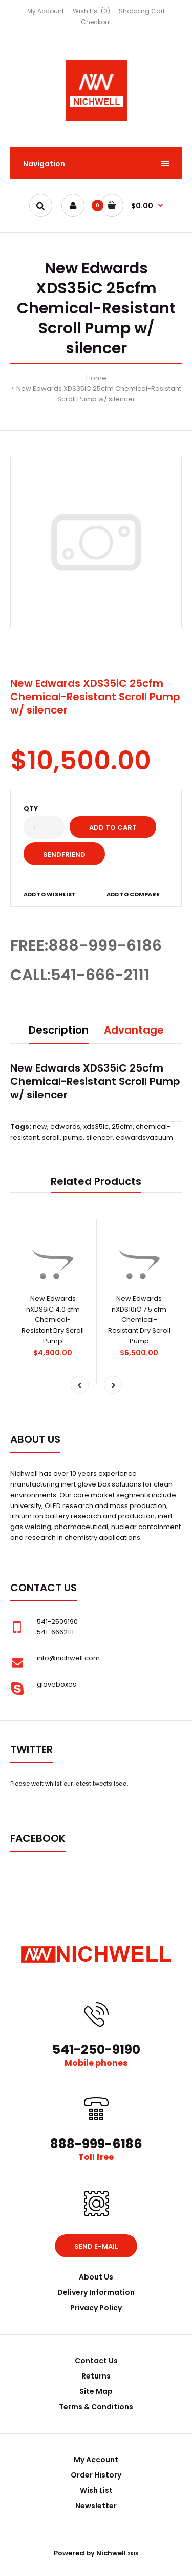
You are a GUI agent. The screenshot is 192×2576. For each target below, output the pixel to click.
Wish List (96, 2490)
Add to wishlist (50, 894)
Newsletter (96, 2506)
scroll (51, 1137)
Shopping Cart (142, 11)
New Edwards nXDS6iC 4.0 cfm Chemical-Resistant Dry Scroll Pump (53, 1320)
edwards (65, 1127)
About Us (96, 2277)
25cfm (122, 1127)
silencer (99, 1137)
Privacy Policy (96, 2308)
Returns (96, 2376)
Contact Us (96, 2360)
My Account (45, 11)
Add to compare (132, 894)
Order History (96, 2475)
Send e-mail (96, 2246)
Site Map (96, 2391)
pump (73, 1137)
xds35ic (96, 1127)
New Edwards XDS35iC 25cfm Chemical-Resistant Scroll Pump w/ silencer (98, 394)
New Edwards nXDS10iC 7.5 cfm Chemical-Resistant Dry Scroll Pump (139, 1320)
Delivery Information (96, 2292)
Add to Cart (113, 828)
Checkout (96, 21)
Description (59, 1030)
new (40, 1127)
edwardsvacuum (144, 1137)
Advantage (134, 1030)
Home (96, 378)
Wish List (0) (91, 11)
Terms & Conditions (96, 2407)
